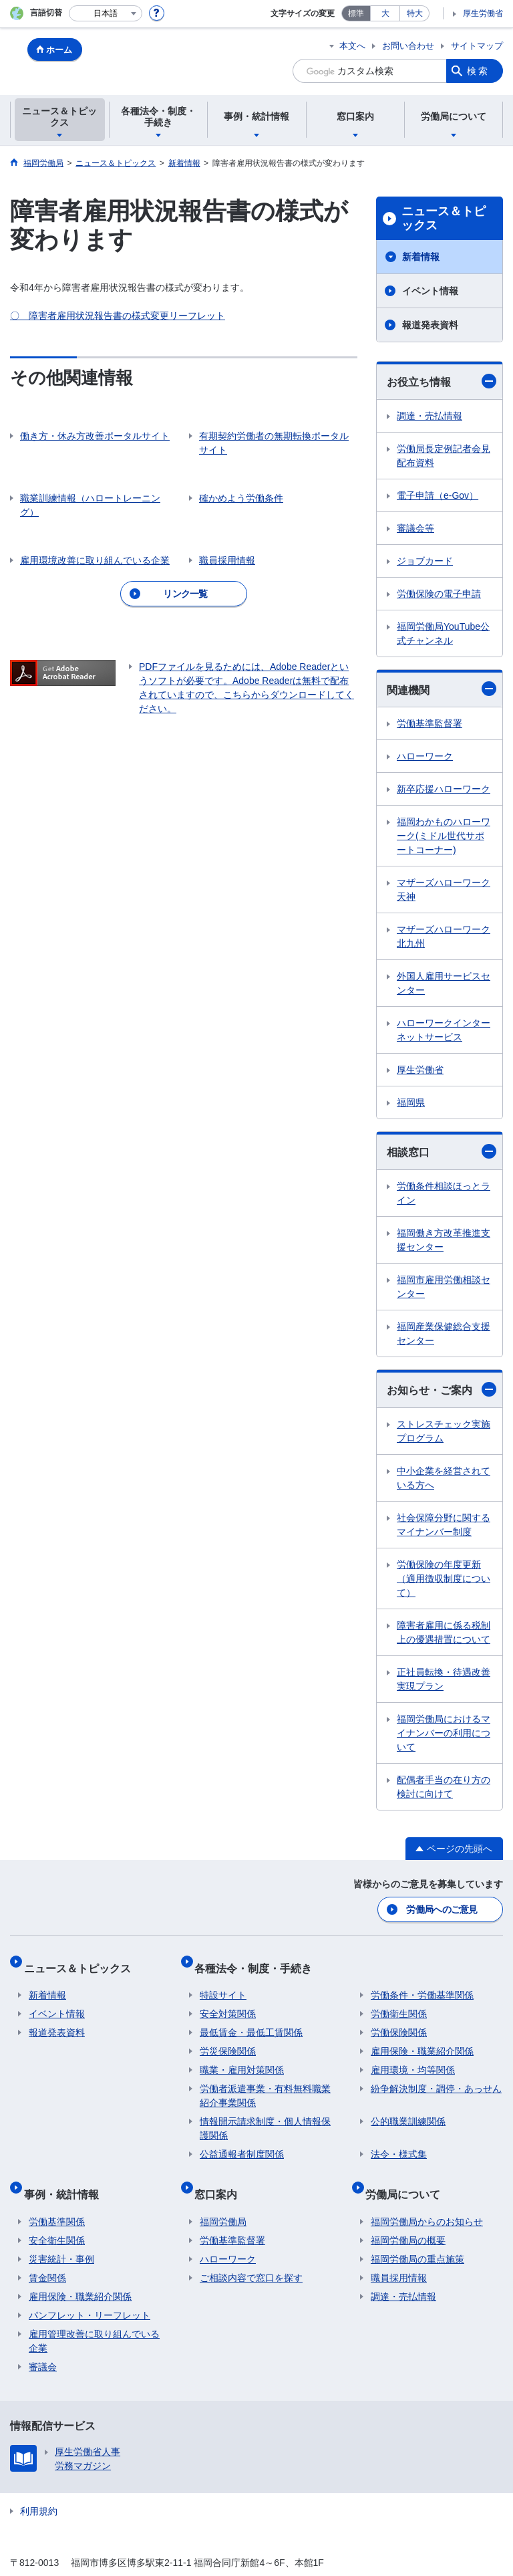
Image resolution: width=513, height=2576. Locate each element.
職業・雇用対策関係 (242, 2057)
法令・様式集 (399, 2141)
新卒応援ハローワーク (443, 789)
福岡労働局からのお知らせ (427, 2197)
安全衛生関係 (57, 2216)
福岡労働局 (223, 2197)
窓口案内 (221, 2175)
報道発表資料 (430, 325)
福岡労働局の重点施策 (417, 2235)
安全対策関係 (228, 2001)
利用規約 (38, 2487)
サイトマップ (477, 45)
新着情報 (421, 256)
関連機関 (441, 688)
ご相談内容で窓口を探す (251, 2253)
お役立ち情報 (441, 381)
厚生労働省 (483, 13)
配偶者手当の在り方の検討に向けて (443, 1786)
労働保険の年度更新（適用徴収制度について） (443, 1578)
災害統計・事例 (61, 2235)
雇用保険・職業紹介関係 (422, 2038)
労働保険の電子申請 (439, 593)
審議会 (43, 2342)
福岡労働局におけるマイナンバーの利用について (443, 1733)
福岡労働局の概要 (408, 2216)
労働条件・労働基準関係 (422, 1982)
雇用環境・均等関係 (413, 2057)
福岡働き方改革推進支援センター (443, 1239)
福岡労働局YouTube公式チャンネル (443, 633)
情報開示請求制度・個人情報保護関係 (265, 2115)
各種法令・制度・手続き (258, 1960)
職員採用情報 (399, 2253)
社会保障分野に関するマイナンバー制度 (443, 1524)
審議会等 (415, 528)
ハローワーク (425, 756)
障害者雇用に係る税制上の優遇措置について (443, 1632)
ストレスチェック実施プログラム (443, 1431)
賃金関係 (47, 2253)
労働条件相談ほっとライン (443, 1193)
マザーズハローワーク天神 (443, 889)
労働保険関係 (399, 2019)
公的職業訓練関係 (408, 2108)
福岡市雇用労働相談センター (443, 1286)
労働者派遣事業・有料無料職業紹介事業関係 (265, 2083)
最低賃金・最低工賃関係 (251, 2019)
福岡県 (411, 1102)
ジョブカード (425, 561)
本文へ (352, 45)
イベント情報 (430, 290)
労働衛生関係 (399, 2001)
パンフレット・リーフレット (89, 2291)
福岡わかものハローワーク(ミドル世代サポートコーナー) (443, 835)
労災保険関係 (228, 2038)
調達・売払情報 (429, 416)
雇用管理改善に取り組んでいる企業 (94, 2317)
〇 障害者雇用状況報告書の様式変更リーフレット (117, 315)
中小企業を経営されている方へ (443, 1478)
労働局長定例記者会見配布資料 (443, 455)
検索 (478, 71)
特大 (415, 13)
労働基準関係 (57, 2197)
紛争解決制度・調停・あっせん (436, 2076)
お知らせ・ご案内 (441, 1389)
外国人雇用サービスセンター (443, 983)
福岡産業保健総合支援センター (443, 1333)
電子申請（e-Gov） (437, 495)
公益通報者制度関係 (242, 2141)
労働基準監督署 (429, 723)
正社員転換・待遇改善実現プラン (443, 1679)
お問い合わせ (408, 45)
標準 (356, 13)
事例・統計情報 (66, 2175)
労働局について (408, 2175)
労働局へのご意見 (442, 1907)
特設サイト (223, 1982)
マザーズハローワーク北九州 (443, 936)
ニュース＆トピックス (443, 219)
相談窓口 (441, 1151)
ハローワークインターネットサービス (443, 1030)
